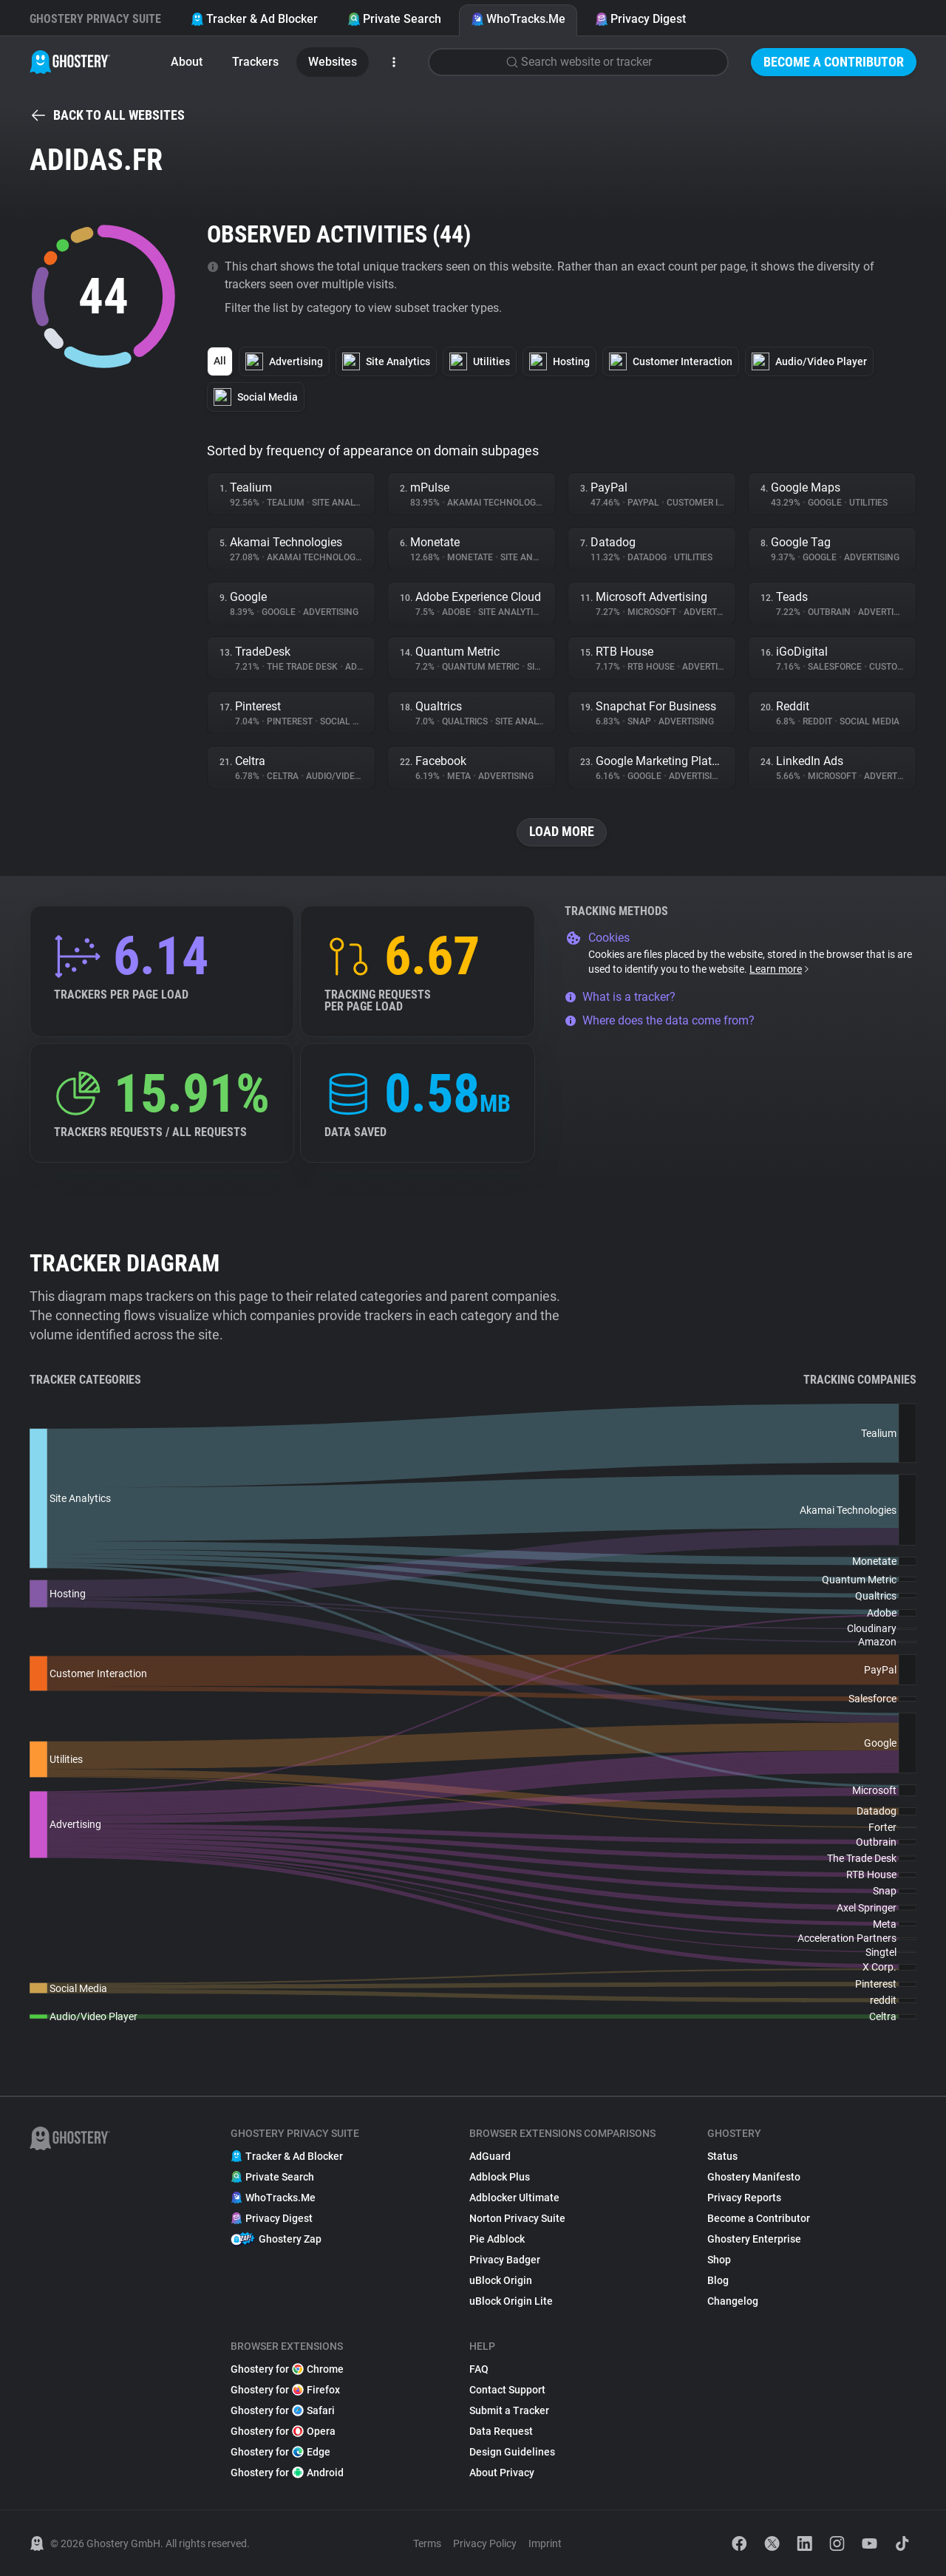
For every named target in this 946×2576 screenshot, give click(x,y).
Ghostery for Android (287, 2472)
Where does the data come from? (660, 1020)
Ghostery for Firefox (285, 2390)
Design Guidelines (512, 2452)
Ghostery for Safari (283, 2410)
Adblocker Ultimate (514, 2197)
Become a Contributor (833, 61)
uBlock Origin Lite (511, 2301)
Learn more (780, 969)
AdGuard (490, 2156)
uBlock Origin (500, 2280)
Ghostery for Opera (283, 2431)
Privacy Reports (744, 2197)
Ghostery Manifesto (753, 2177)
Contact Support (507, 2390)
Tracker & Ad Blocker (254, 19)
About (187, 62)
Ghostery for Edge (280, 2452)
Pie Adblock (497, 2239)
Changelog (732, 2301)
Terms (427, 2543)
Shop (719, 2260)
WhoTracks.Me (518, 19)
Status (722, 2156)
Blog (718, 2280)
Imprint (545, 2543)
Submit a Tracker (509, 2410)
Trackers (255, 62)
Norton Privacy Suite (517, 2218)
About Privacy (501, 2472)
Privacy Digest (640, 19)
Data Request (501, 2431)
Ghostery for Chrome (287, 2369)
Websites (332, 62)
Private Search (394, 19)
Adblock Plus (499, 2177)
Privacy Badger (504, 2260)
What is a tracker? (620, 997)
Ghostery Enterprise (754, 2239)
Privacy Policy (485, 2543)
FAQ (479, 2369)
